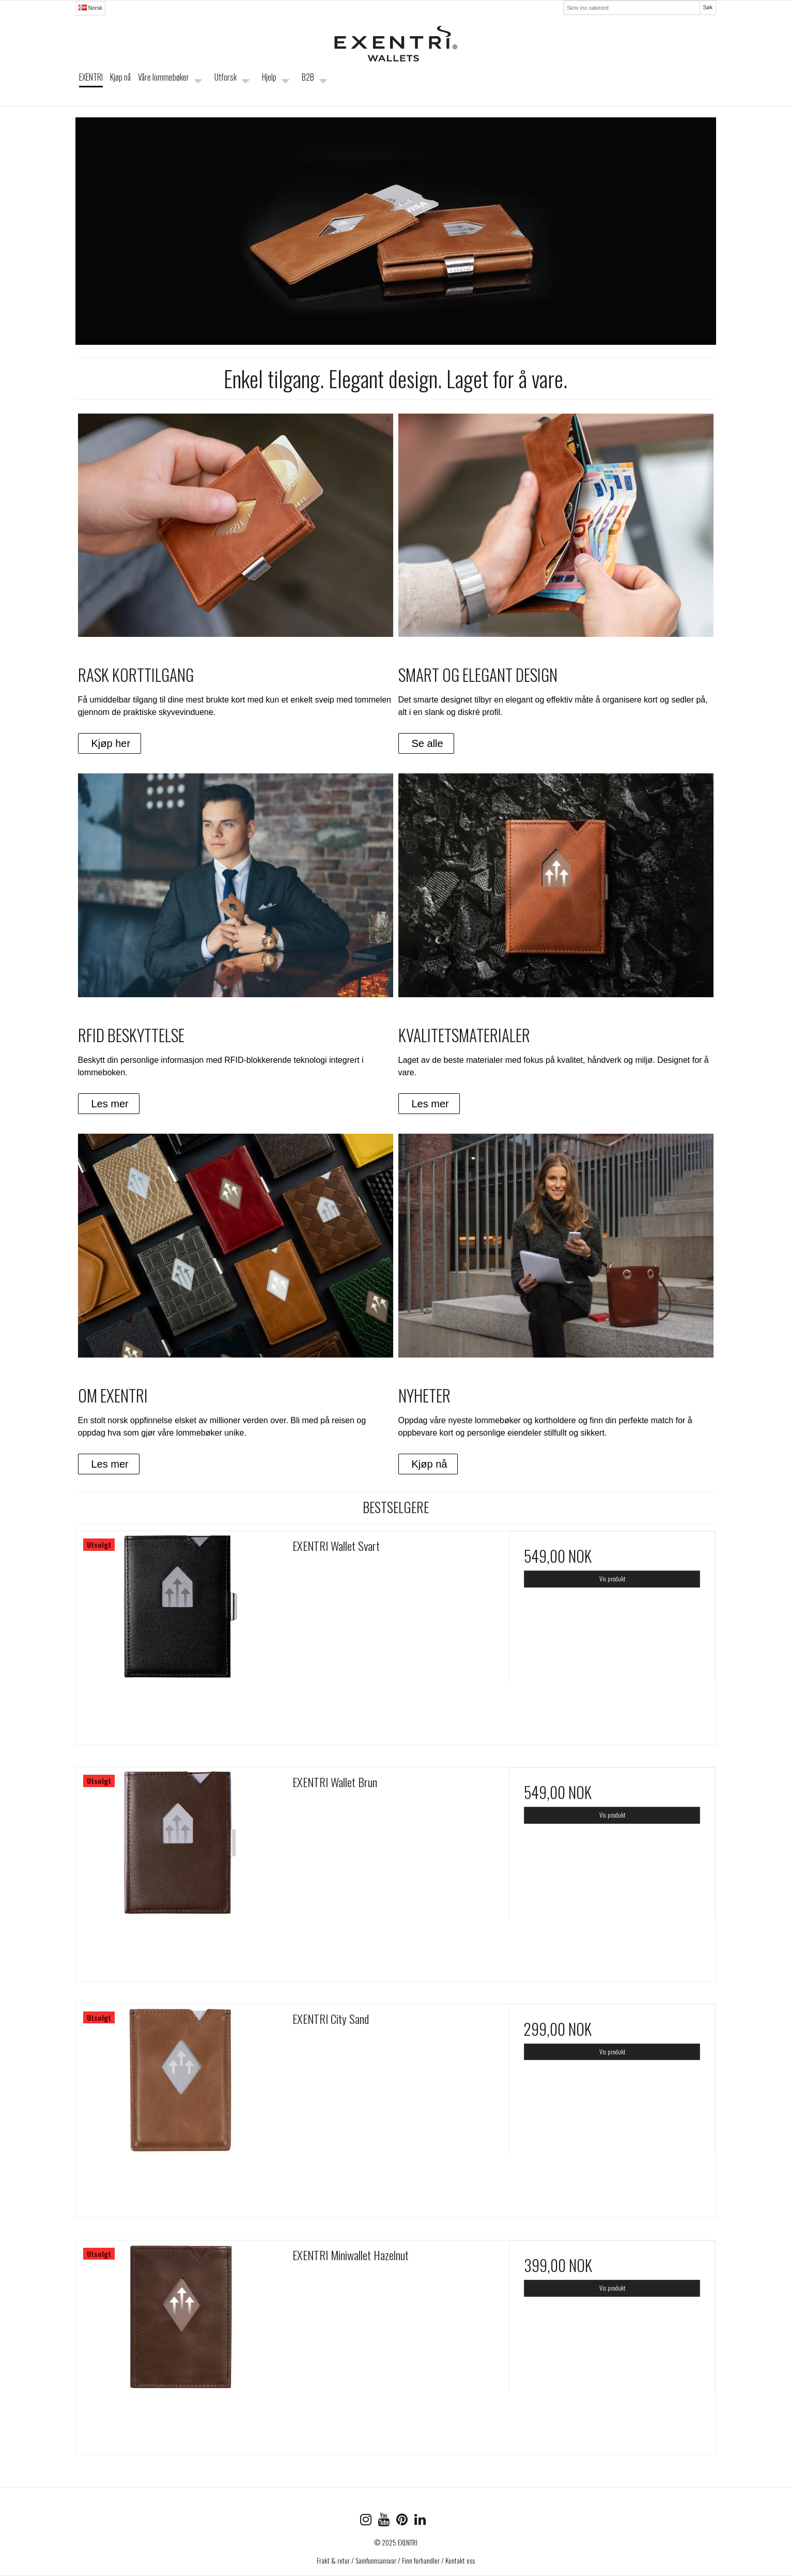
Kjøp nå (429, 1464)
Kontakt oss (460, 2560)
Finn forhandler (421, 2560)
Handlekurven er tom (663, 86)
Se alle (427, 743)
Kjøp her (111, 743)
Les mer (110, 1103)
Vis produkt (612, 1578)
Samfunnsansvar (375, 2560)
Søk (708, 7)
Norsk (90, 8)
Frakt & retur (333, 2560)
